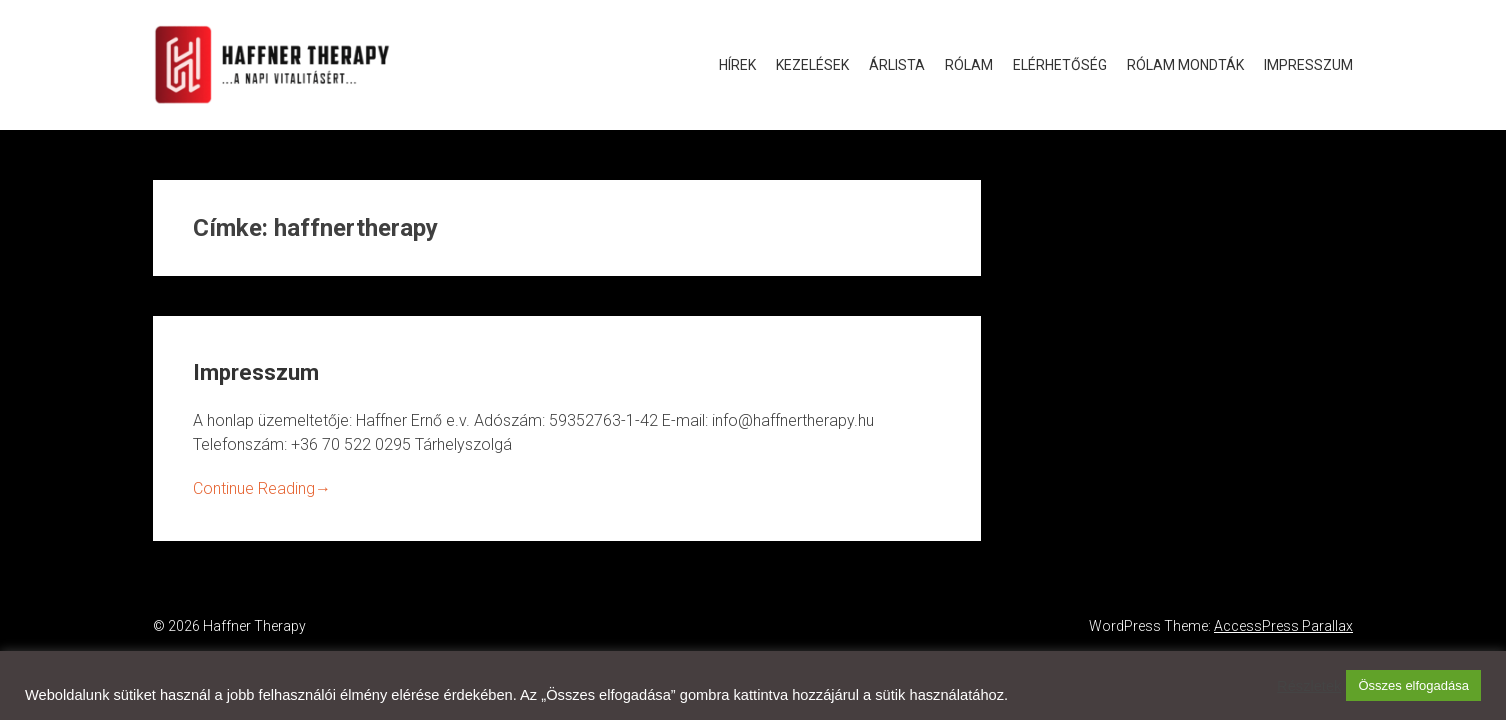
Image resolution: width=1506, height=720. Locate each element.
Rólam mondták (1185, 65)
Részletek (1309, 686)
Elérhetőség (1060, 65)
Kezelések (812, 65)
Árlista (897, 65)
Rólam (969, 65)
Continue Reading (262, 488)
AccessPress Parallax (1283, 626)
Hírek (737, 65)
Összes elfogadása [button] (1413, 685)
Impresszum (1308, 65)
